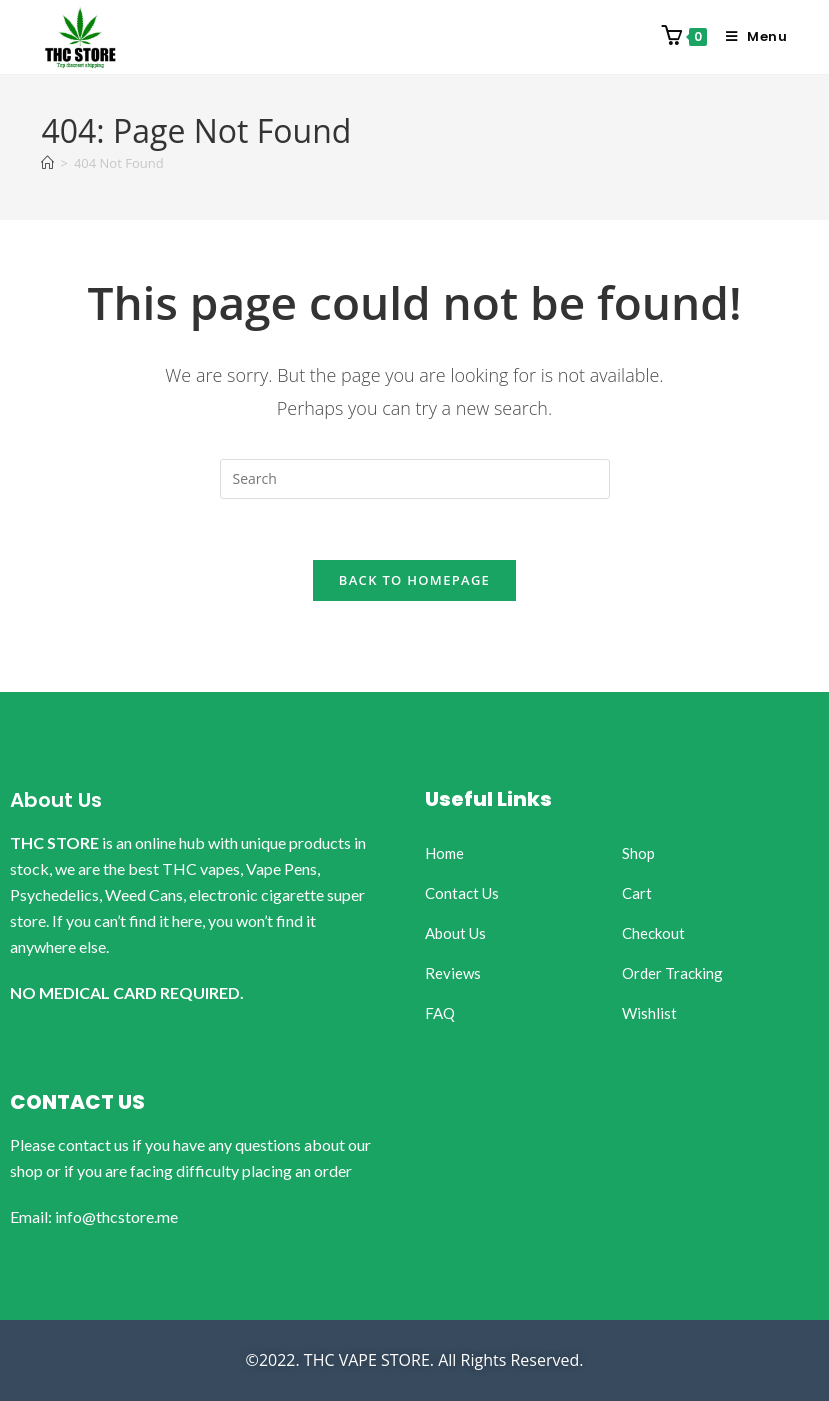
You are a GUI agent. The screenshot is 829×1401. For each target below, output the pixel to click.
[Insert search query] (415, 479)
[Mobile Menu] (749, 36)
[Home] (47, 163)
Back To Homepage (414, 580)
